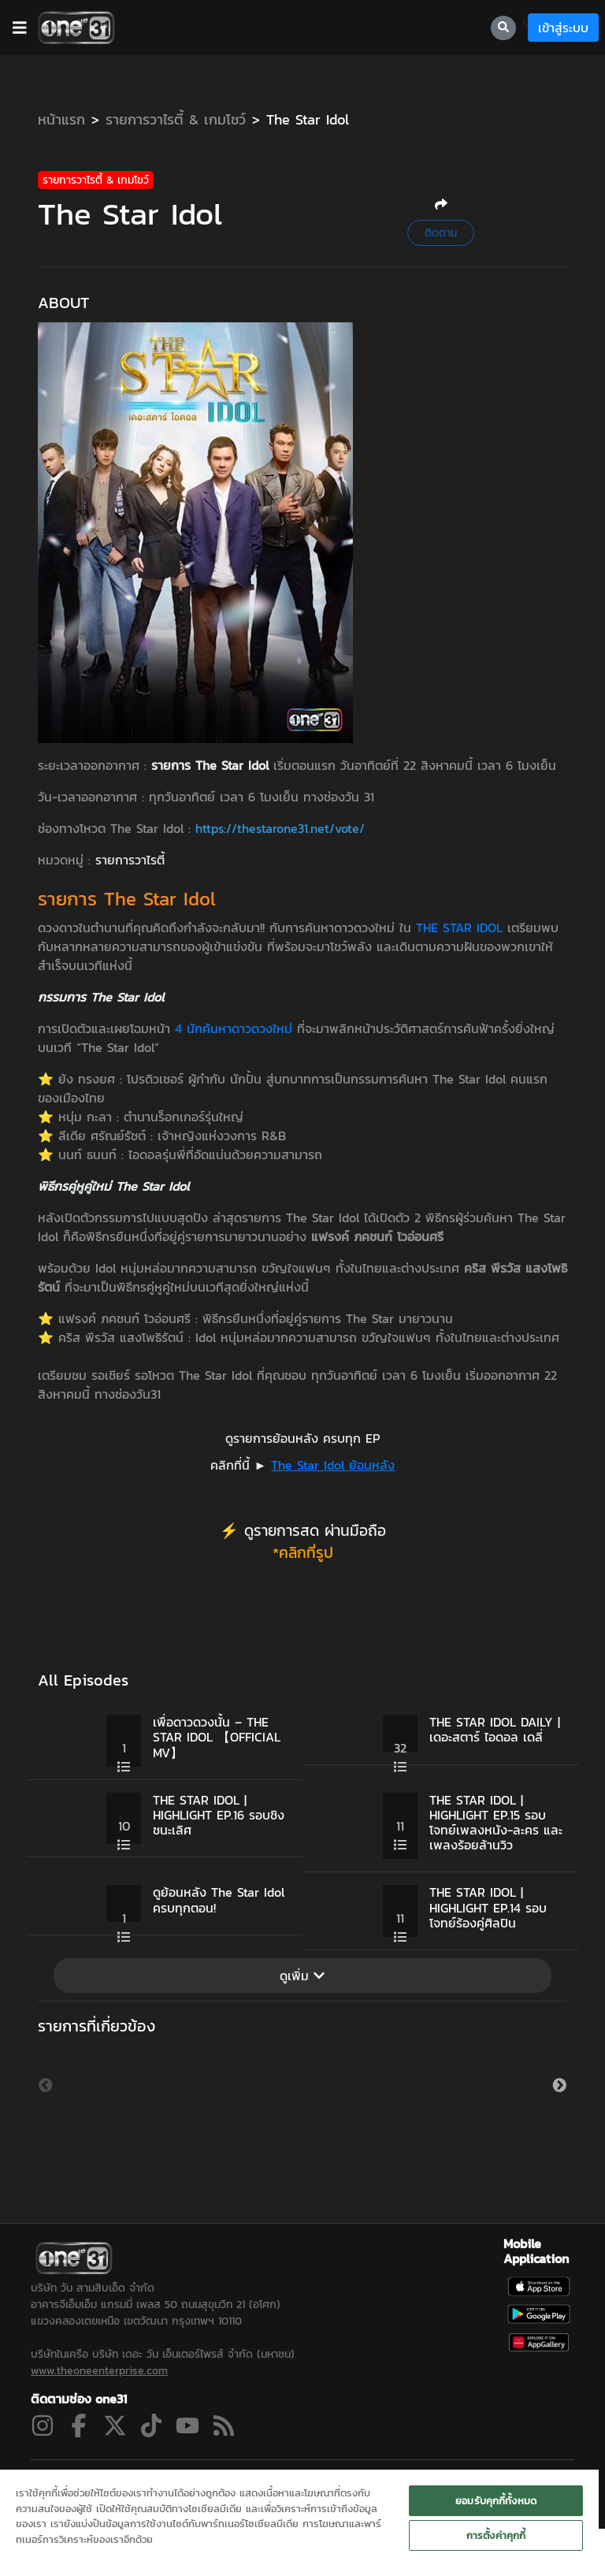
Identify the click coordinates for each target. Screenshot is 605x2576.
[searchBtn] (503, 28)
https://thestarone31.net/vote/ (280, 828)
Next (559, 2105)
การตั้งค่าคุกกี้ (495, 2535)
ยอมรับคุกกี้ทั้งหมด (495, 2500)
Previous (46, 2105)
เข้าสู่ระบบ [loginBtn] (563, 27)
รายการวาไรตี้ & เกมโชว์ (176, 119)
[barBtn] (19, 28)
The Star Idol (307, 119)
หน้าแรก (61, 119)
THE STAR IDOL (459, 927)
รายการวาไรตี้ (130, 859)
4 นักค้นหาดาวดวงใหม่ (233, 1028)
